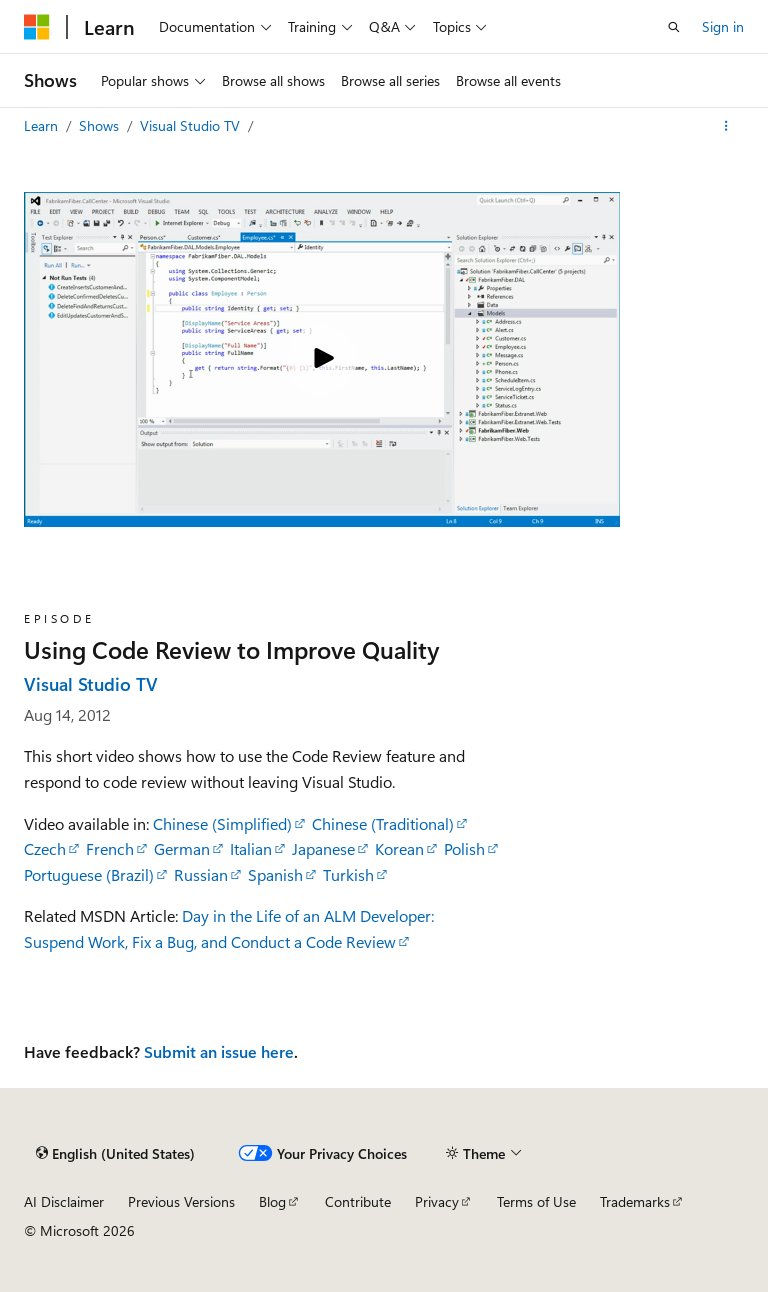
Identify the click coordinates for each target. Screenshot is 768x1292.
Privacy (437, 1201)
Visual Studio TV (192, 125)
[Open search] (674, 27)
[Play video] (322, 360)
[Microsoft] (37, 27)
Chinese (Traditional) (383, 823)
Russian (201, 874)
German (182, 848)
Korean (399, 848)
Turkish (348, 874)
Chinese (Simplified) (222, 823)
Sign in (723, 26)
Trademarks (635, 1201)
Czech (45, 848)
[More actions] (726, 126)
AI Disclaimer (64, 1201)
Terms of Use (536, 1201)
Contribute (358, 1201)
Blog (272, 1201)
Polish (464, 848)
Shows (101, 125)
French (110, 848)
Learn (43, 125)
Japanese (323, 848)
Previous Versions (181, 1201)
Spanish (275, 874)
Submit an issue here (219, 1051)
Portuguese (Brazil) (89, 874)
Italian (251, 848)
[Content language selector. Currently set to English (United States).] (115, 1153)
